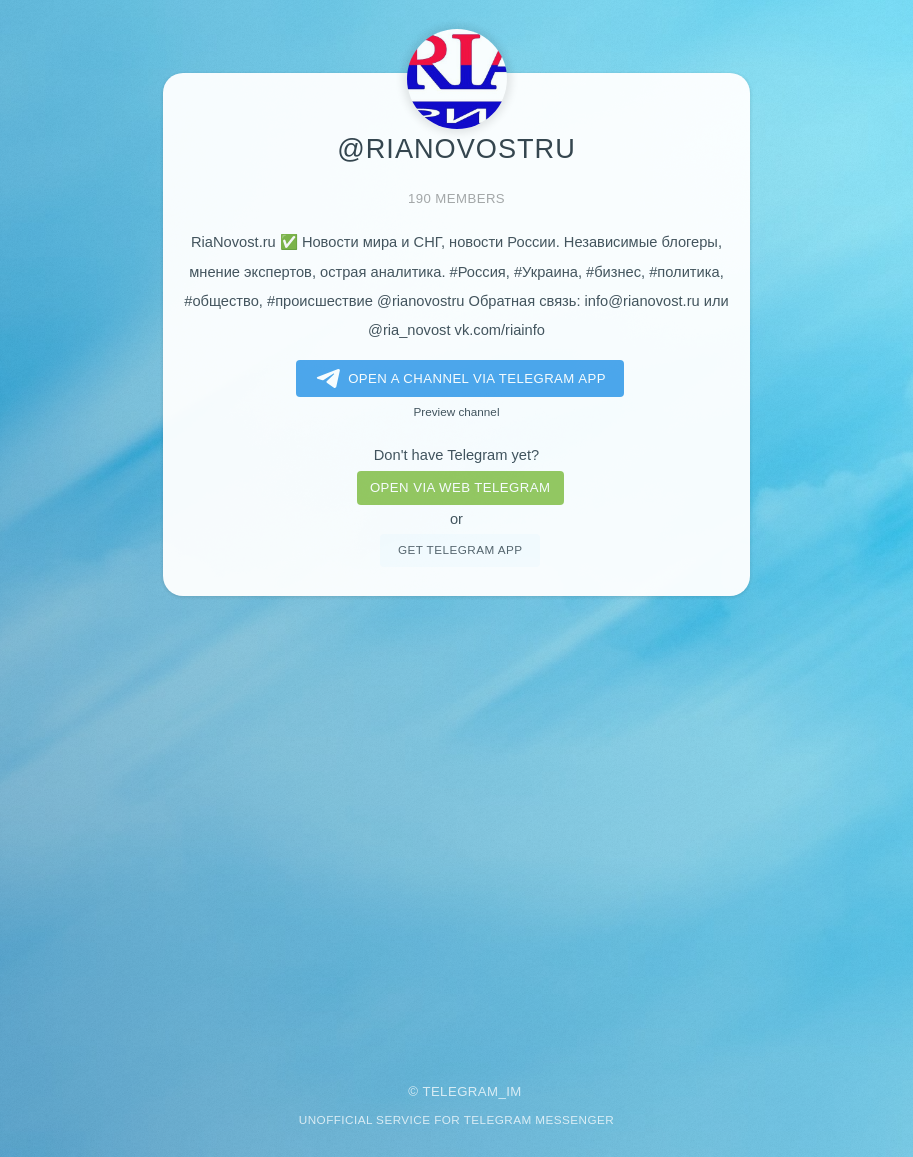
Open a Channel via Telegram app (457, 379)
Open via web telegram (460, 487)
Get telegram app (460, 549)
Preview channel (457, 411)
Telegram (460, 1091)
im (514, 1091)
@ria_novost (409, 330)
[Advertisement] (456, 826)
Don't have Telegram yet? (456, 455)
